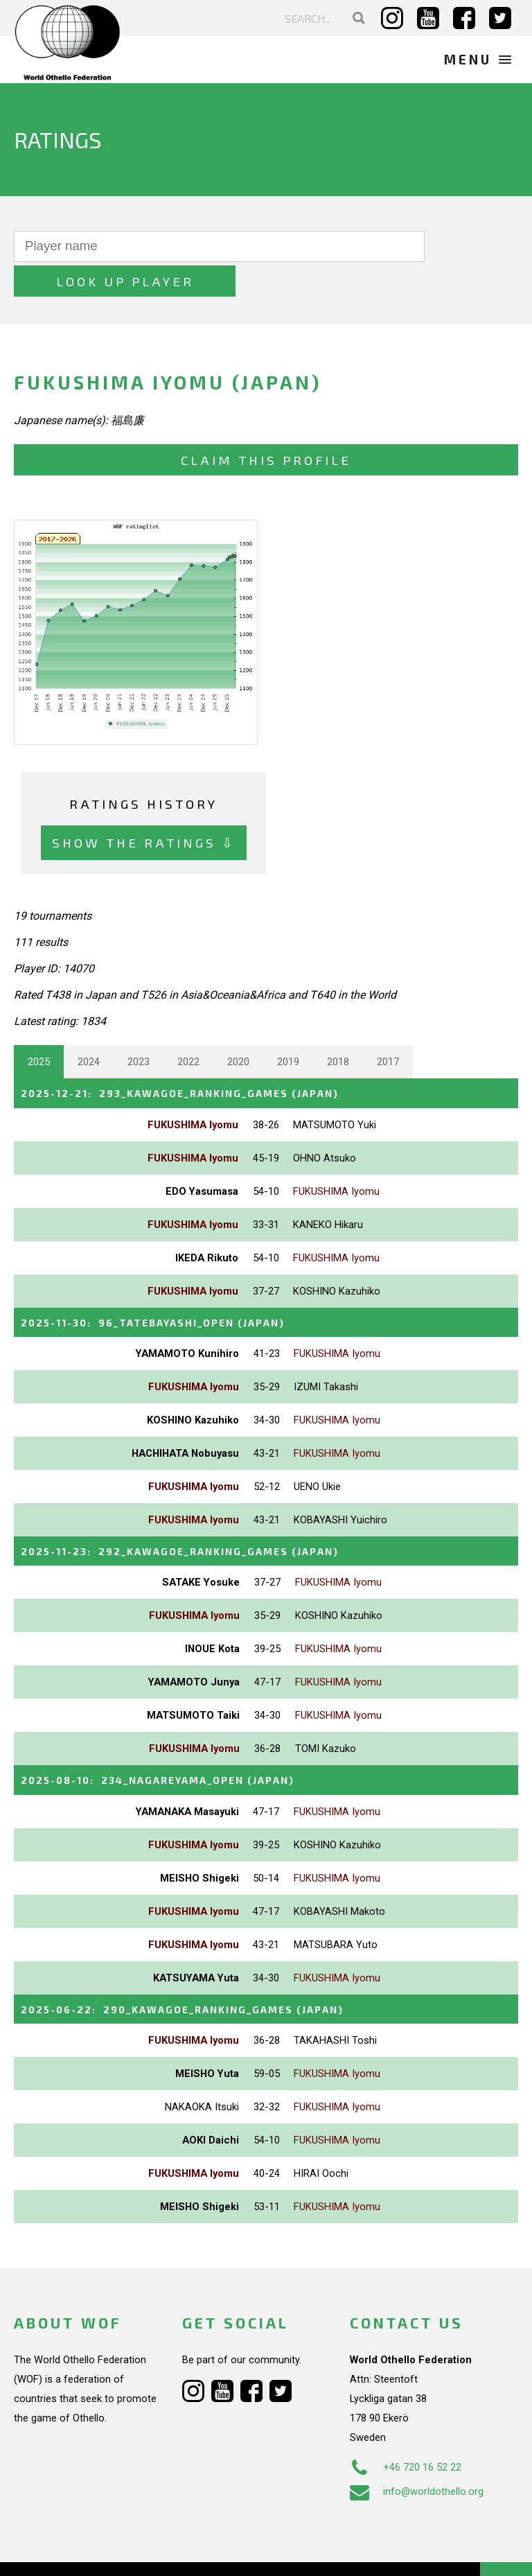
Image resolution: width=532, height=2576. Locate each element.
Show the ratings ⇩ (144, 808)
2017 (388, 1027)
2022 (188, 1027)
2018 (338, 1027)
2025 (39, 1027)
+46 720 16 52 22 (405, 2429)
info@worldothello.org (417, 2453)
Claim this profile (266, 425)
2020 (238, 1027)
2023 (138, 1027)
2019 (288, 1027)
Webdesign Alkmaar (99, 2551)
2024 (89, 1027)
